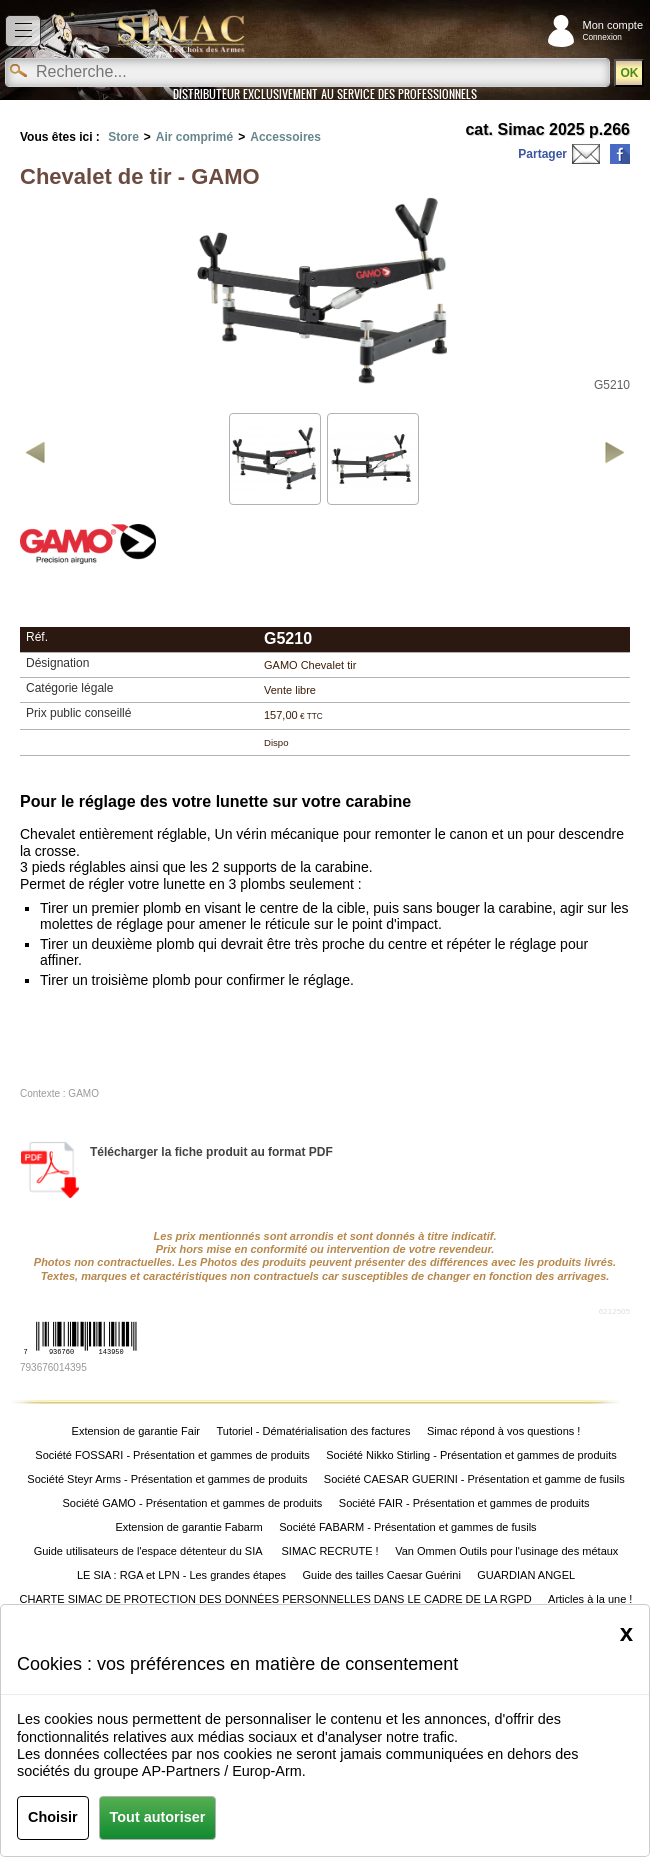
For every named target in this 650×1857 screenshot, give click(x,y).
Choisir (53, 1817)
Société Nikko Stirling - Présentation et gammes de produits (471, 1455)
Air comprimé (194, 137)
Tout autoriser (158, 1817)
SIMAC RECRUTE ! (330, 1551)
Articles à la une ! (590, 1599)
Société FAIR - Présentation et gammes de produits (464, 1503)
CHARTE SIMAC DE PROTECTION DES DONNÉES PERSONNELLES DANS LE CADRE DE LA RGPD (276, 1599)
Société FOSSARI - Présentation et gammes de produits (172, 1455)
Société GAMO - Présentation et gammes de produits (193, 1503)
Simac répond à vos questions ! (503, 1431)
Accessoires (285, 137)
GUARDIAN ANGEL (526, 1575)
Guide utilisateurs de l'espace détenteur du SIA (149, 1551)
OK (629, 73)
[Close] (626, 1633)
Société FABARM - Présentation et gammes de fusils (407, 1527)
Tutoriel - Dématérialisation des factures (313, 1431)
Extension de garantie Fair (136, 1431)
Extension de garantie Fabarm (188, 1527)
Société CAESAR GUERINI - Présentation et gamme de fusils (474, 1479)
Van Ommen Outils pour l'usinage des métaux (506, 1551)
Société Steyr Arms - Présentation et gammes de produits (167, 1479)
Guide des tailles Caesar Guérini (381, 1575)
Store (123, 137)
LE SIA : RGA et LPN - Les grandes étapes (181, 1575)
